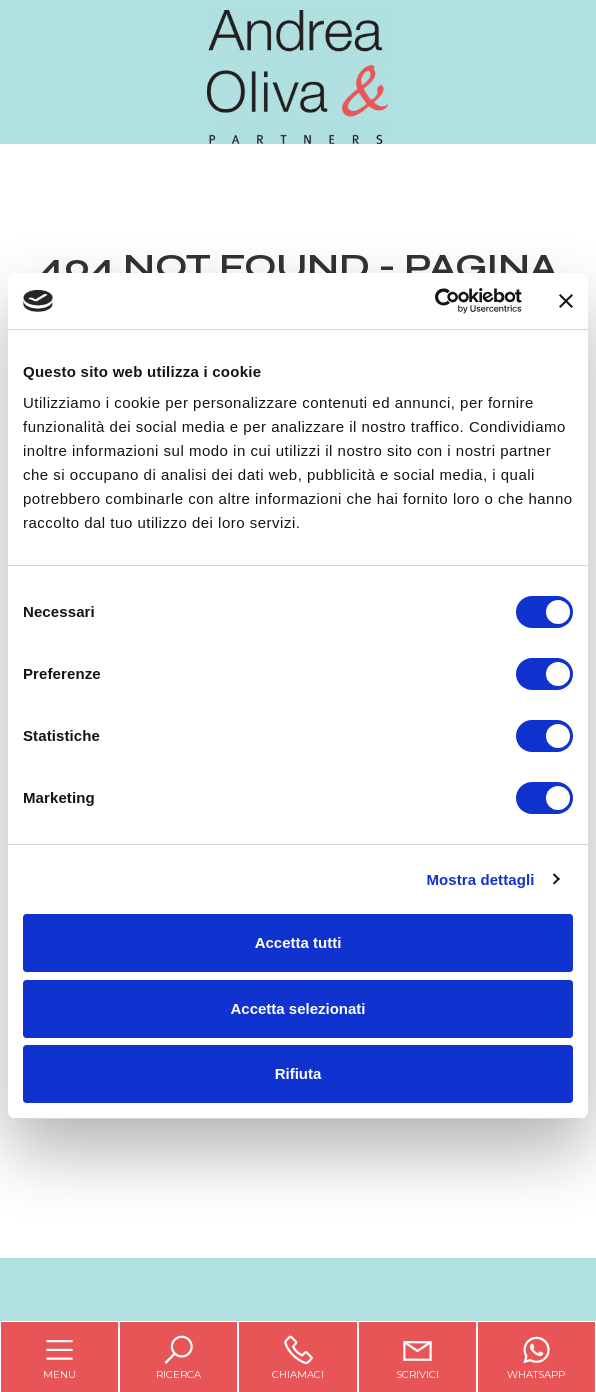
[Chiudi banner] (566, 301)
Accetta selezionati (297, 1008)
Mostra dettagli (480, 879)
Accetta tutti (298, 942)
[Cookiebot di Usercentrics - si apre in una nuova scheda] (434, 301)
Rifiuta (298, 1073)
